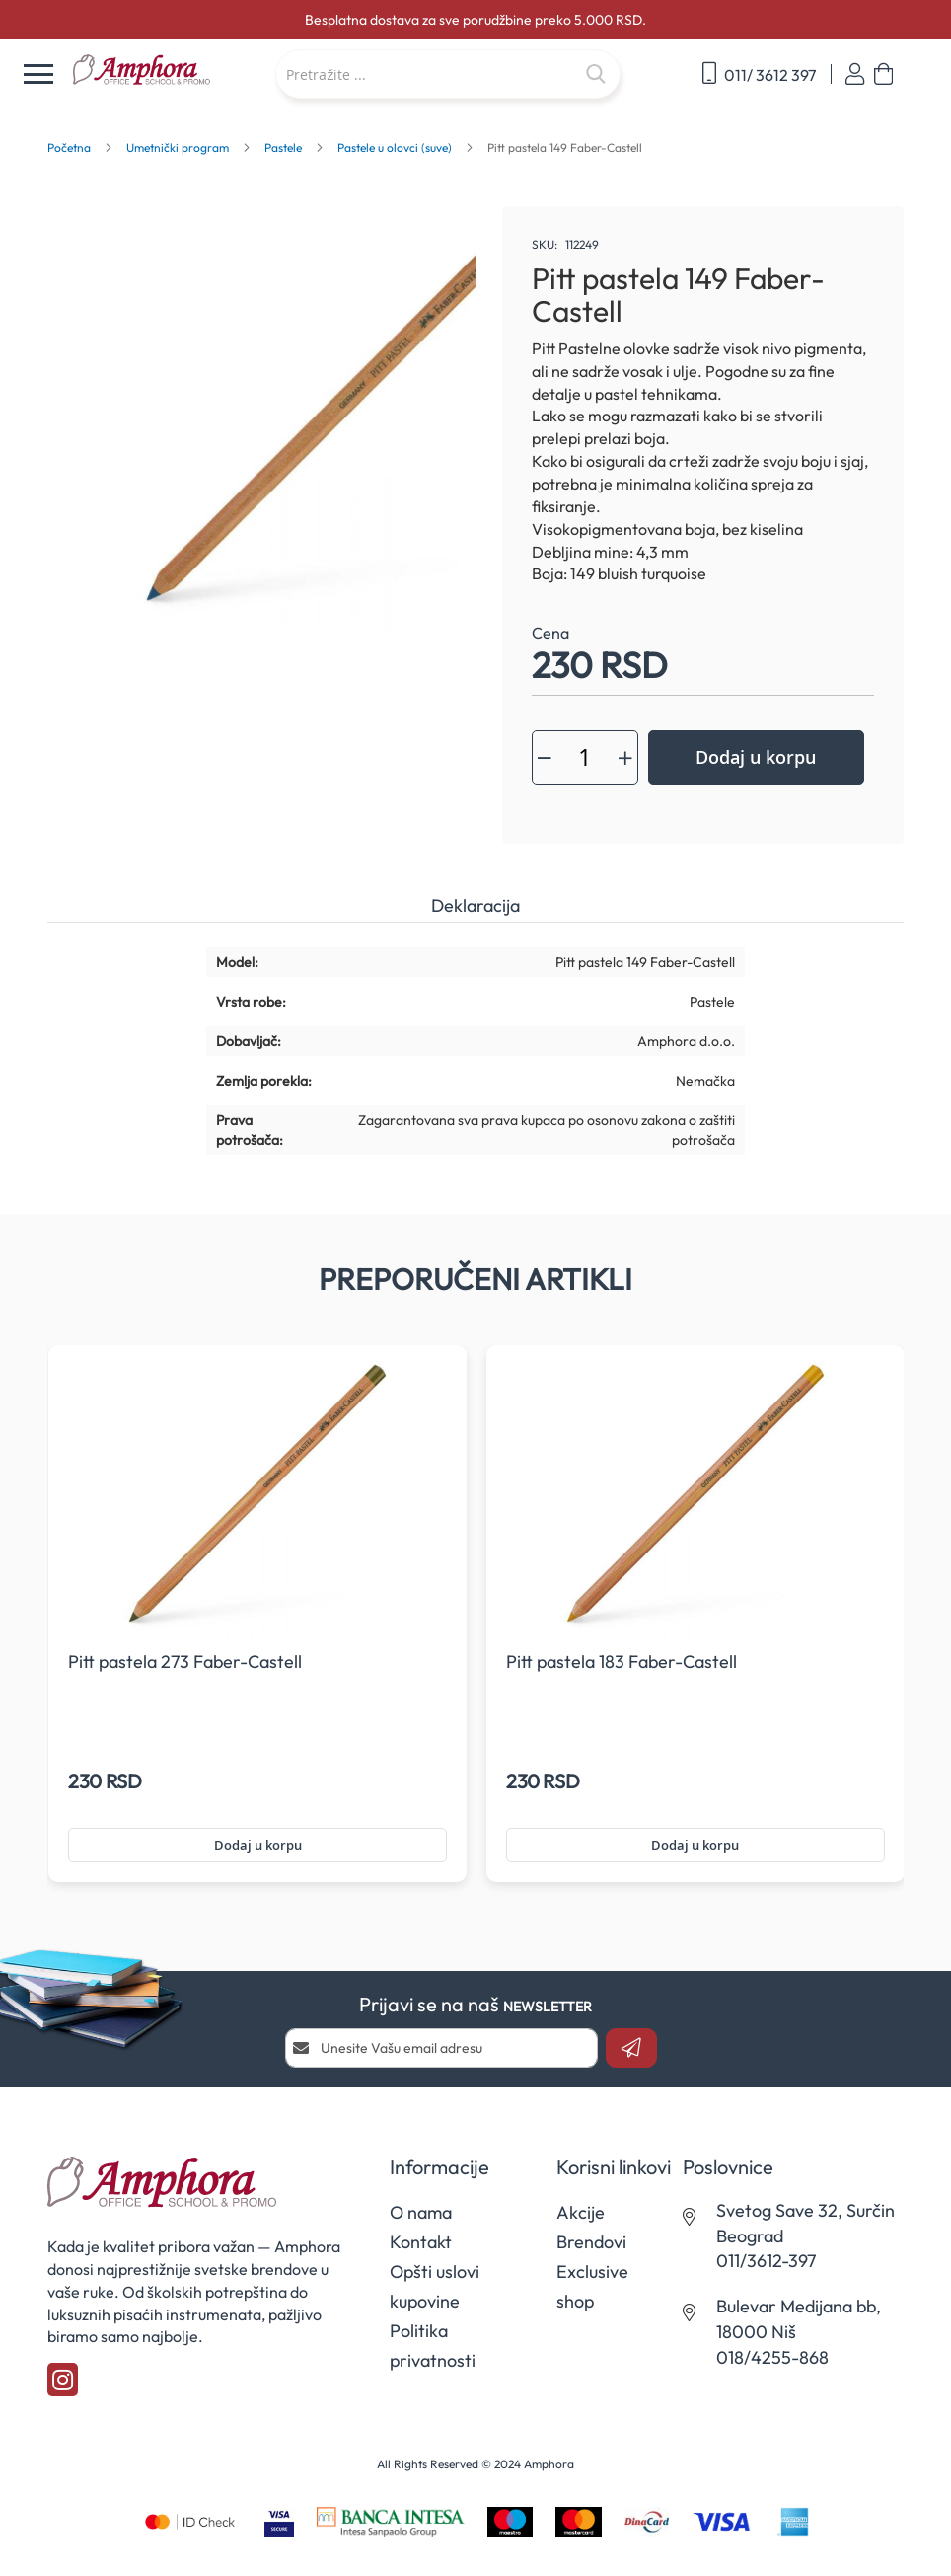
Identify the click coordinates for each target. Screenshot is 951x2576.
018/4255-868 (772, 2357)
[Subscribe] (631, 2048)
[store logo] (164, 70)
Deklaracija (475, 905)
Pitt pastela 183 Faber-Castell (621, 1661)
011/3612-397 (766, 2260)
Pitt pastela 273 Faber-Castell (185, 1661)
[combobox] (448, 74)
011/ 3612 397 (759, 73)
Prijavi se (854, 74)
